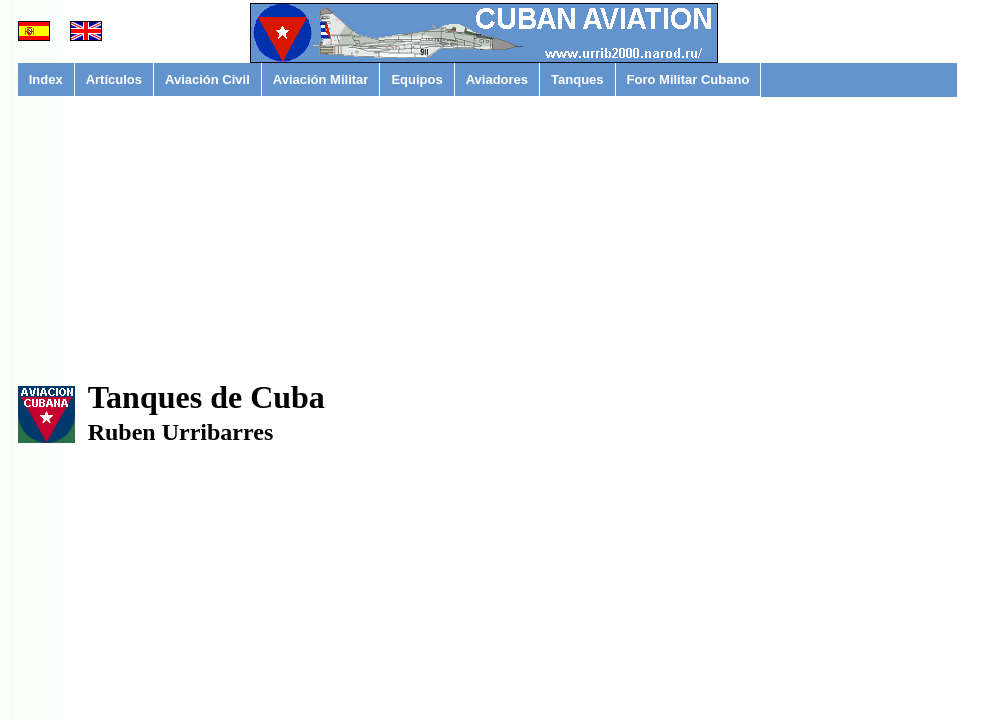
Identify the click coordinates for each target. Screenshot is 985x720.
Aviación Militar (321, 79)
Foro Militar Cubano (688, 79)
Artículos (114, 79)
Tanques (577, 79)
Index (46, 79)
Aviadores (497, 79)
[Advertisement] (487, 250)
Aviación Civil (207, 79)
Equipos (416, 79)
